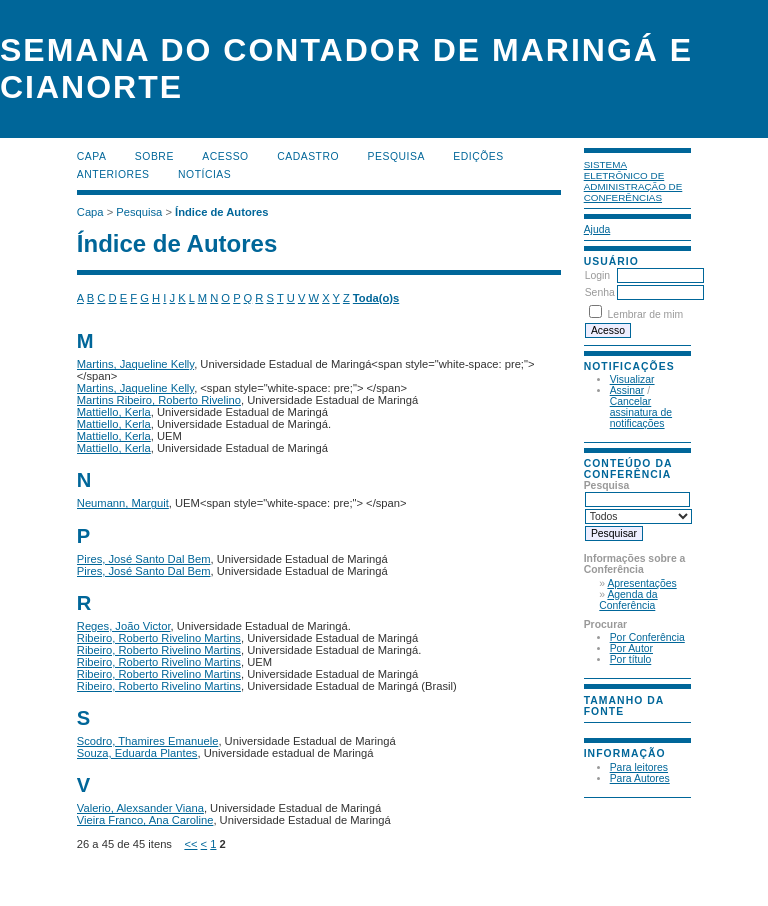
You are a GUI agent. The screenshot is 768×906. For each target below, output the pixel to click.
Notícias (204, 174)
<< (190, 844)
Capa (92, 156)
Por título (631, 659)
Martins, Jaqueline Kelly (135, 364)
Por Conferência (647, 637)
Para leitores (639, 767)
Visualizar (632, 379)
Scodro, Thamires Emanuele (148, 741)
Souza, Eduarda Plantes (137, 753)
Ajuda (597, 229)
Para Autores (640, 778)
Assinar (627, 390)
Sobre (154, 156)
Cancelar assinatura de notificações (641, 412)
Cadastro (308, 156)
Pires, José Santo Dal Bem (144, 559)
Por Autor (631, 648)
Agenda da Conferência (628, 600)
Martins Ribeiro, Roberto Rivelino (159, 400)
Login (597, 275)
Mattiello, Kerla (114, 412)
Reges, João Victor (124, 626)
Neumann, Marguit (123, 503)
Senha (600, 292)
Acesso (225, 156)
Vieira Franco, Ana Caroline (145, 820)
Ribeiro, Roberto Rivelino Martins (159, 638)
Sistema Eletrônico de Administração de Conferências (633, 181)
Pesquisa (396, 156)
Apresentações (641, 583)
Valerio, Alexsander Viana (140, 808)
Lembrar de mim (646, 314)
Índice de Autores (221, 212)
